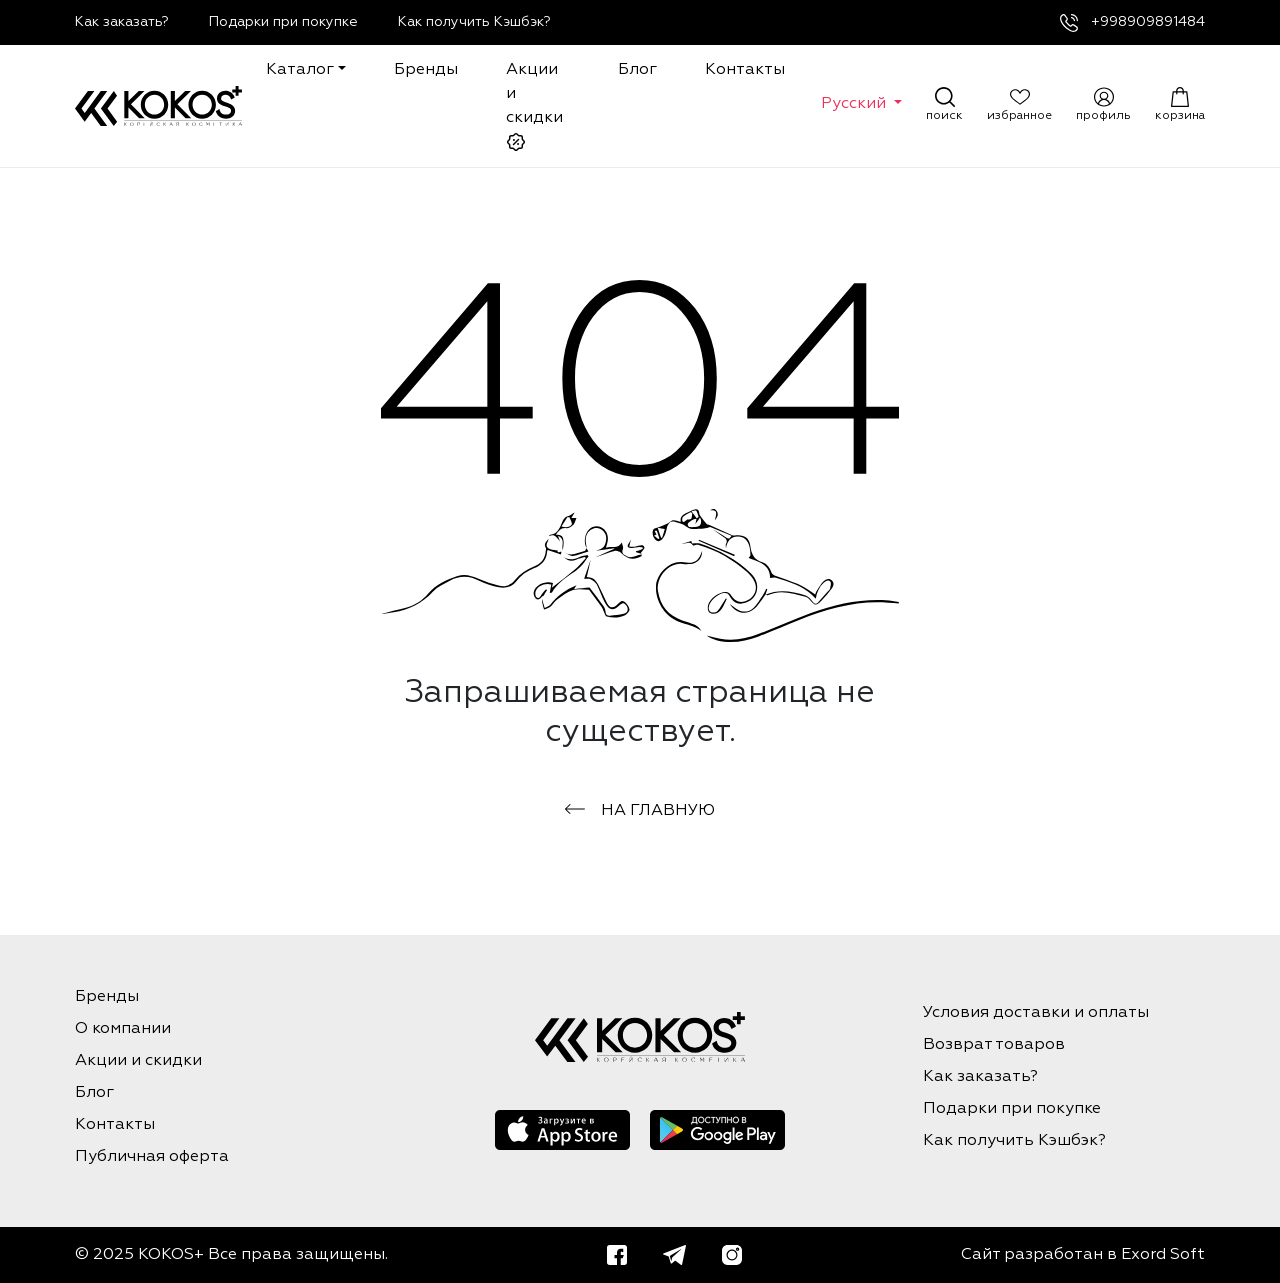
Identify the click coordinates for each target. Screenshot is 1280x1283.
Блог (637, 70)
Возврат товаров (994, 1045)
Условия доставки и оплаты (1036, 1013)
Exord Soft (1163, 1255)
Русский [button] (855, 104)
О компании (123, 1029)
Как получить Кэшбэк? (474, 22)
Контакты (745, 70)
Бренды (426, 70)
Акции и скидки (534, 107)
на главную (640, 811)
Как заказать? (122, 22)
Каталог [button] (300, 70)
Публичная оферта (152, 1157)
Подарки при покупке (283, 22)
